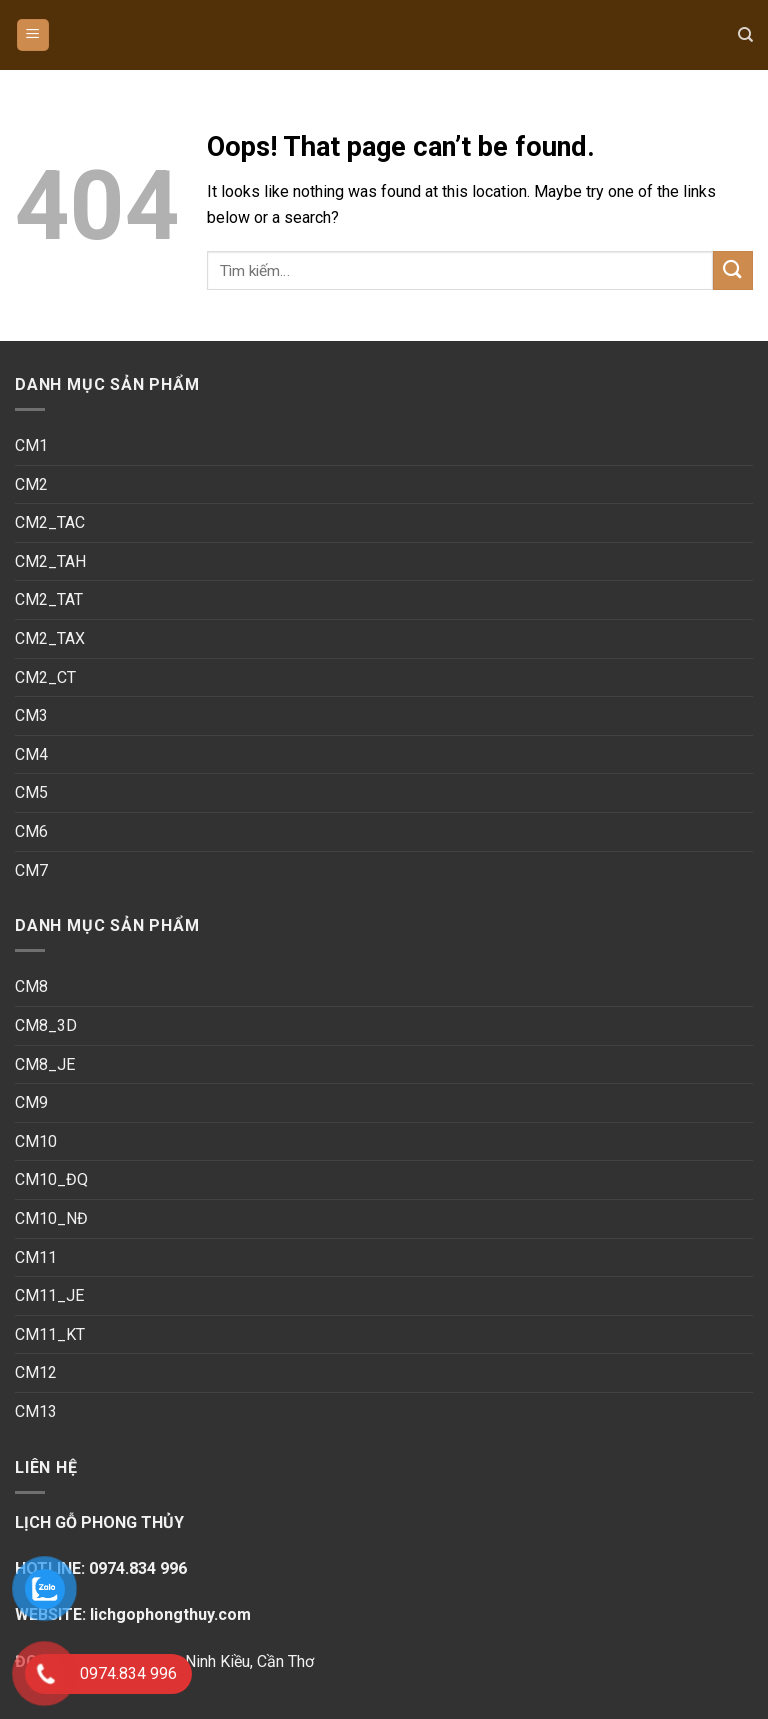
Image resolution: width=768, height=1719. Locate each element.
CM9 (31, 1102)
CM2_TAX (50, 638)
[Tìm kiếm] (745, 35)
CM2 (31, 484)
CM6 (31, 831)
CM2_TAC (50, 522)
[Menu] (33, 35)
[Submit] (733, 270)
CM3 (31, 715)
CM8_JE (45, 1064)
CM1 (31, 445)
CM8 (31, 986)
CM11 (36, 1257)
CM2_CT (45, 677)
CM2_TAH (50, 561)
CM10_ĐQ (51, 1179)
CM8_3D (46, 1025)
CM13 (36, 1411)
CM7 (31, 870)
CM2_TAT (49, 599)
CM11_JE (49, 1295)
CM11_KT (50, 1334)
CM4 (31, 754)
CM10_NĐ (51, 1218)
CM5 (31, 792)
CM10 (36, 1141)
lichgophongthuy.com (168, 1614)
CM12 (36, 1372)
